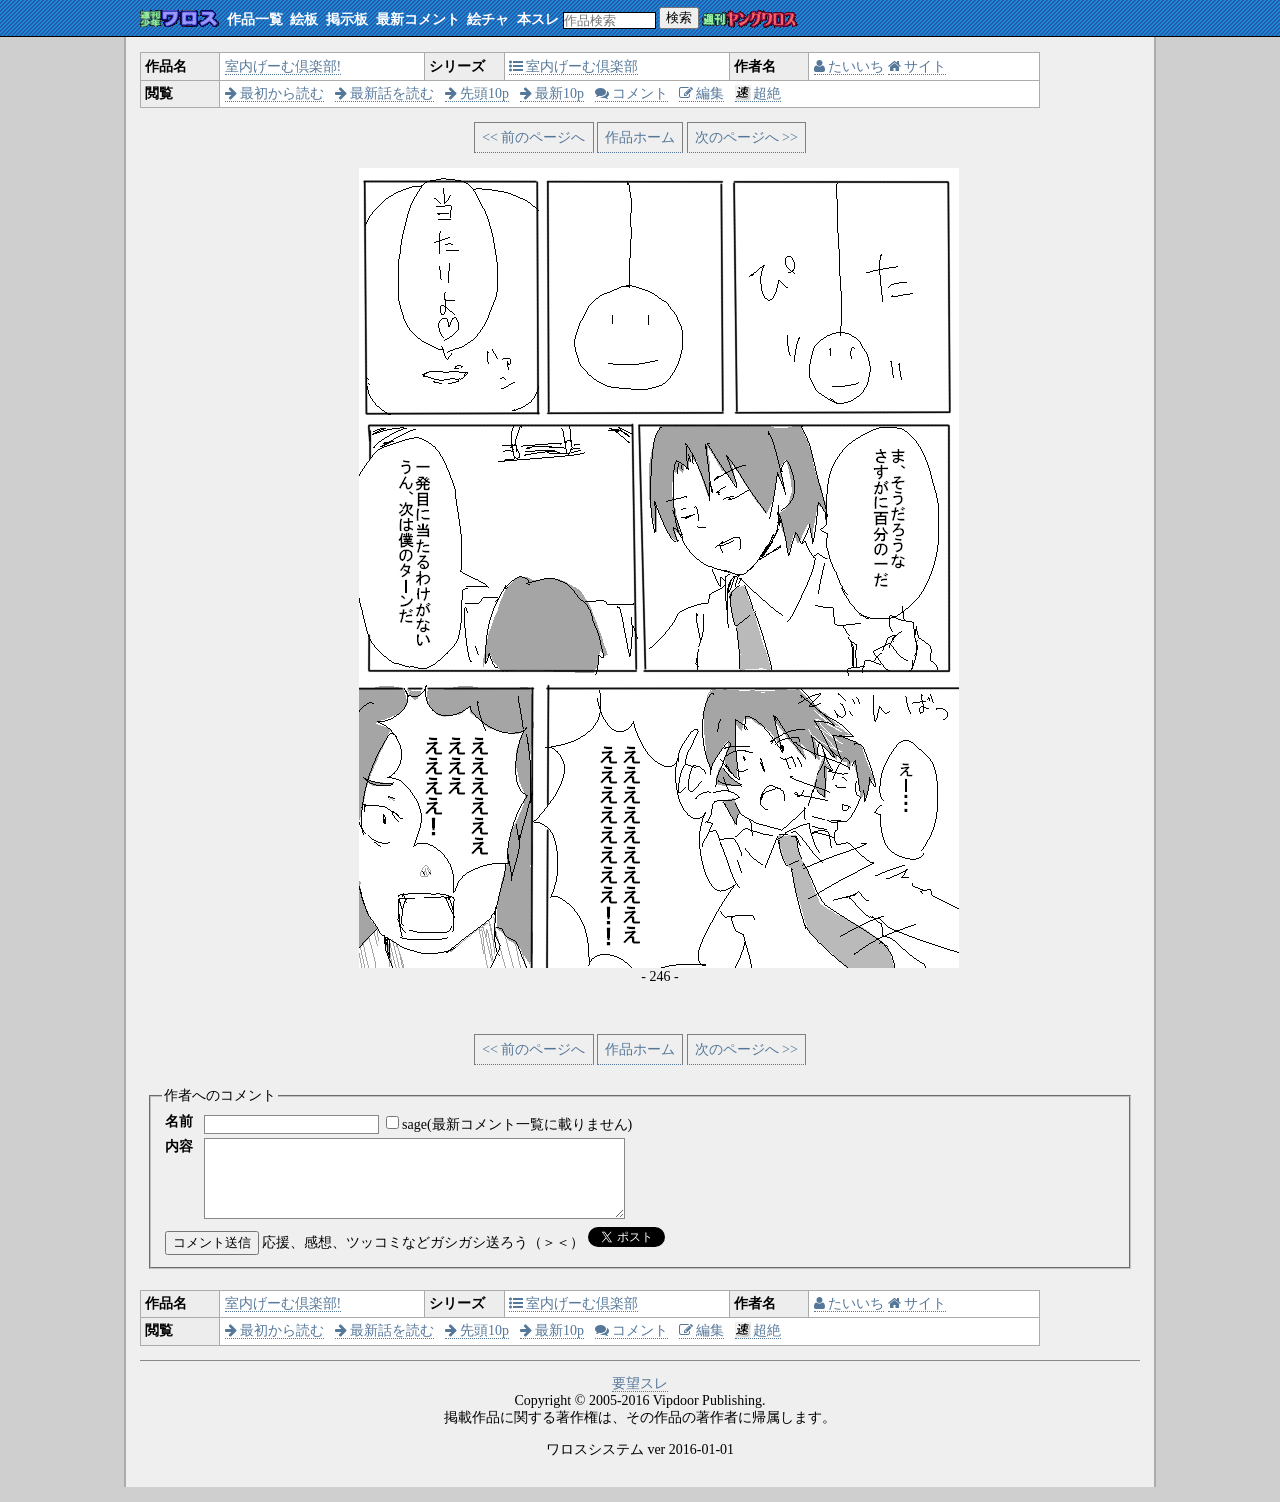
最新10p (552, 93)
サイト (917, 66)
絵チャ (488, 19)
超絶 (758, 93)
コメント (632, 93)
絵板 (304, 19)
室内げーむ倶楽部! (283, 66)
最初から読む (275, 93)
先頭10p (477, 93)
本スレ (538, 19)
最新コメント (418, 19)
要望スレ (640, 1398)
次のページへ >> (746, 137)
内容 (179, 1146)
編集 (702, 93)
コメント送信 (212, 1257)
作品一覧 (255, 19)
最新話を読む (385, 93)
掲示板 (347, 19)
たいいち (849, 66)
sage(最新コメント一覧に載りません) (517, 1124)
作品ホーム (640, 137)
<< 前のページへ (533, 137)
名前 (179, 1121)
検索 (679, 17)
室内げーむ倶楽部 (574, 66)
